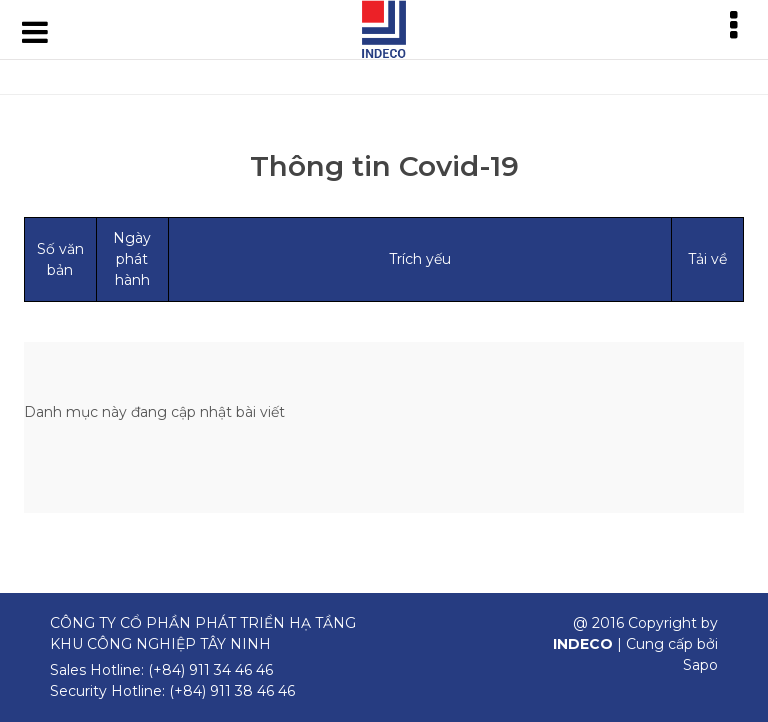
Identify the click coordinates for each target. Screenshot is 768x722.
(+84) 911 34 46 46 (210, 670)
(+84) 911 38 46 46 (232, 691)
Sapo (700, 665)
